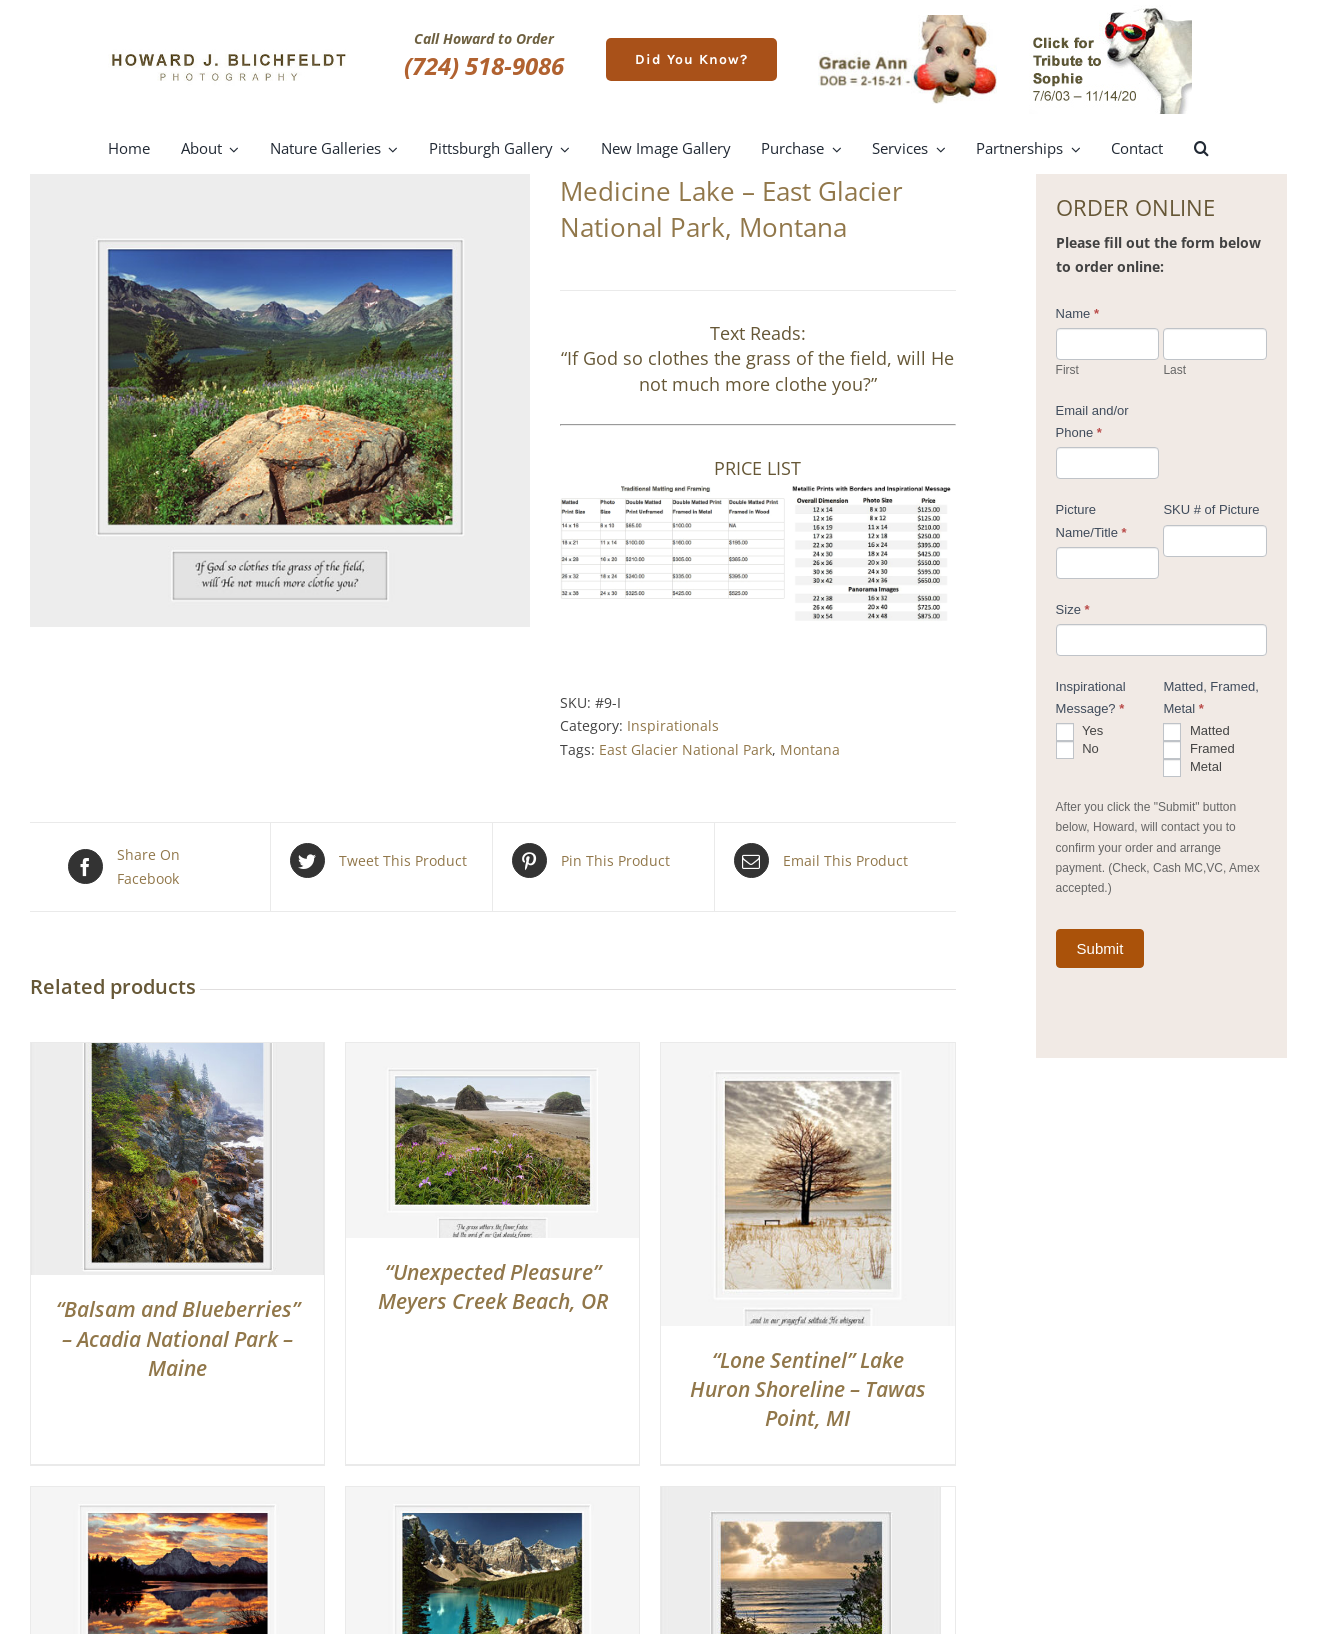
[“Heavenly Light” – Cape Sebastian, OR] (801, 1498)
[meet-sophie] (1110, 11)
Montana (810, 749)
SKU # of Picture (1211, 509)
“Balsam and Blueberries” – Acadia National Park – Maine (178, 1338)
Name (1077, 313)
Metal (1192, 768)
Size (1073, 609)
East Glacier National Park (685, 749)
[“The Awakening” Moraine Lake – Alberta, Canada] (492, 1498)
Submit (1100, 948)
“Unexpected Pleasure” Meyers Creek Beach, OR (493, 1286)
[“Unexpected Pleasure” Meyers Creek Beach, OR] (492, 1054)
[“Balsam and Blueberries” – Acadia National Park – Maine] (177, 1054)
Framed (1198, 750)
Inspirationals (673, 725)
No (1077, 750)
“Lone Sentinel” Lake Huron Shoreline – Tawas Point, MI (808, 1389)
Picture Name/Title (1091, 520)
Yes (1080, 732)
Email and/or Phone (1092, 421)
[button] (1201, 149)
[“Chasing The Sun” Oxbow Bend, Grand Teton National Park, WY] (177, 1498)
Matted (1196, 732)
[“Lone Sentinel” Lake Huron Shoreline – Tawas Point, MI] (807, 1054)
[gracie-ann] (907, 21)
